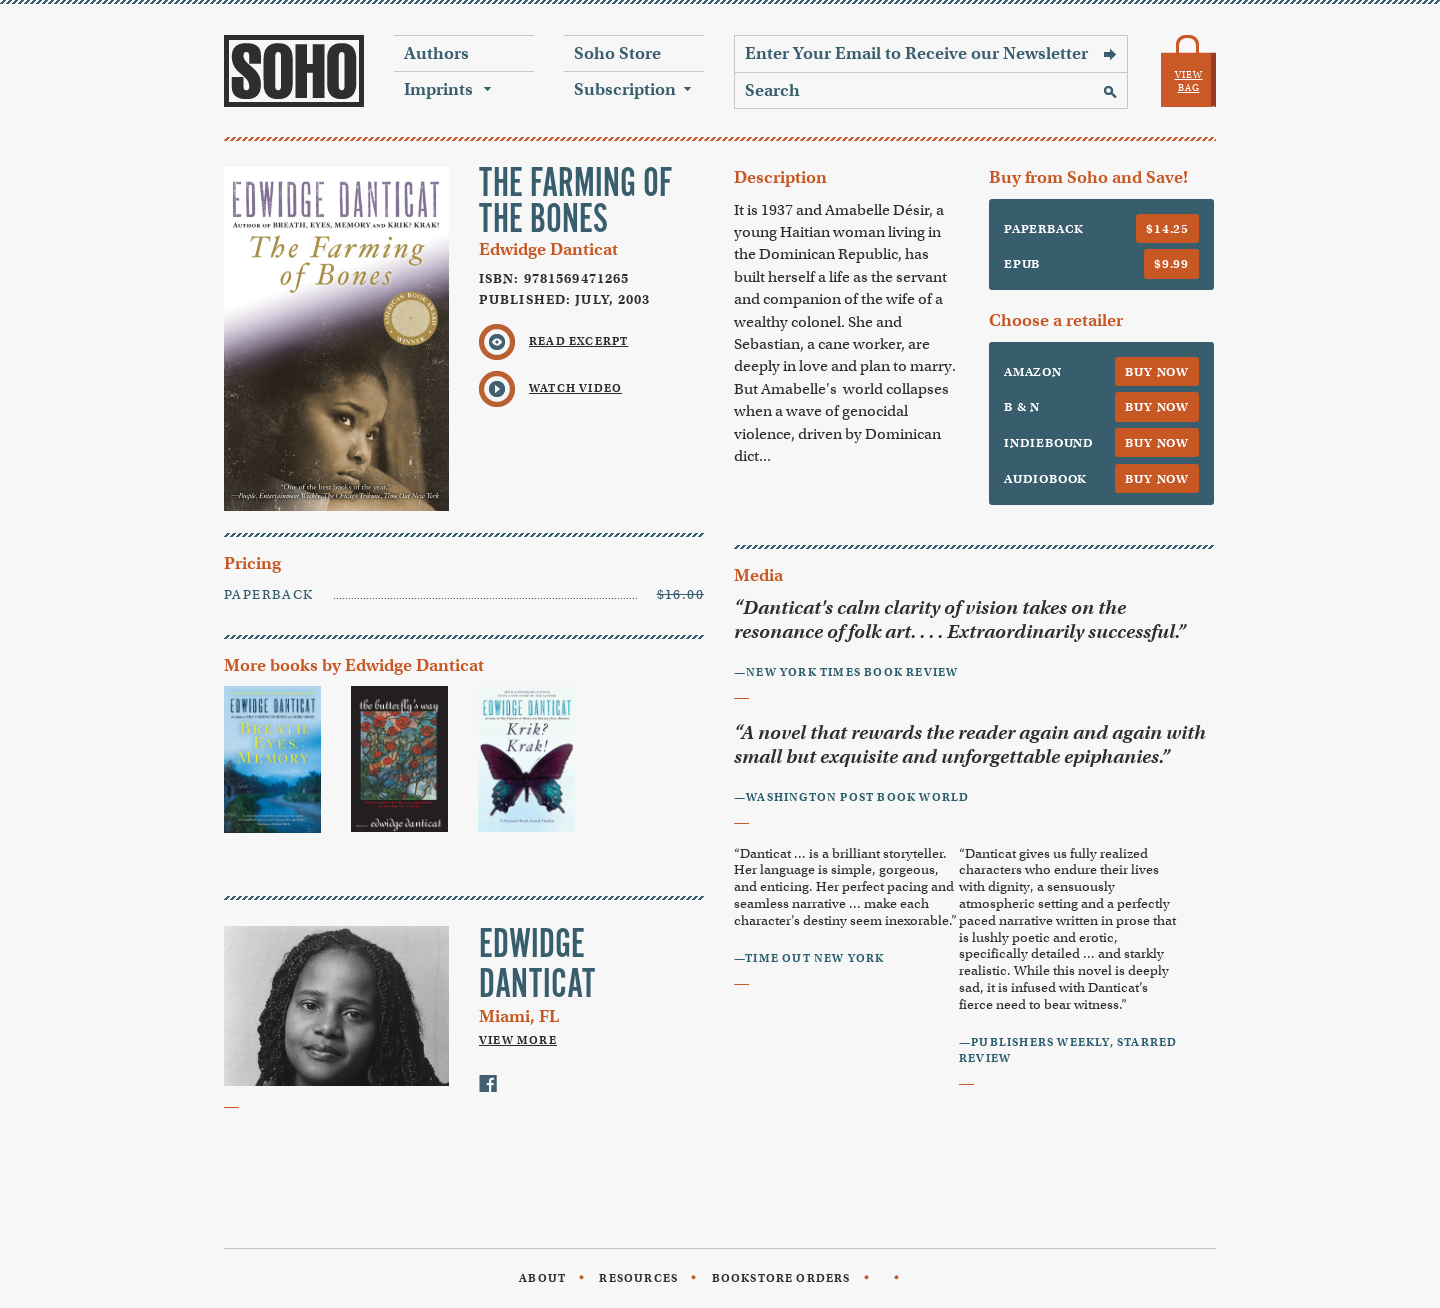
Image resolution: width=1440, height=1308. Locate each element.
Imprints (438, 89)
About (542, 1278)
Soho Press (294, 71)
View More (518, 1040)
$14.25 (1167, 228)
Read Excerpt (578, 341)
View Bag (1189, 81)
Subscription (625, 89)
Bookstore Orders (781, 1278)
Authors (436, 53)
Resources (638, 1278)
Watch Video (575, 388)
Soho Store (617, 53)
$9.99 (1171, 263)
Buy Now (1157, 371)
